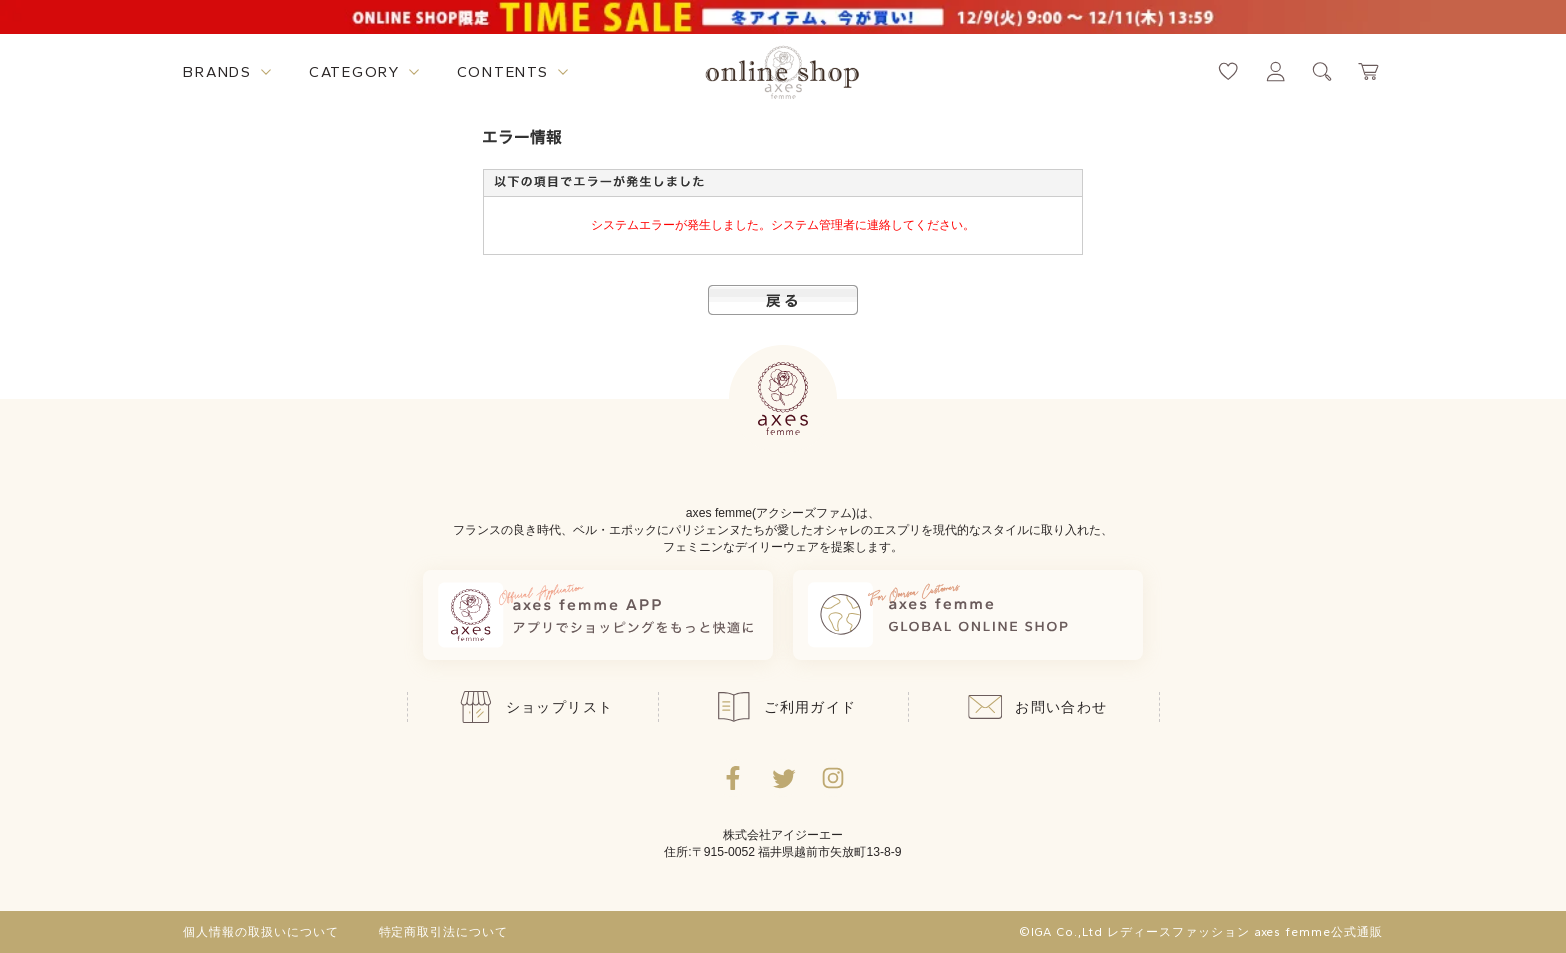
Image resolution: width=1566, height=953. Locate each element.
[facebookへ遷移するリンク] (733, 778)
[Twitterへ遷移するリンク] (783, 778)
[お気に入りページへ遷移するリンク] (1228, 71)
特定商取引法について (444, 932)
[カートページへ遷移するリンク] (1369, 71)
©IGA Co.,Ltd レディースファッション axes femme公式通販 (1201, 932)
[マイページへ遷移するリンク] (1275, 71)
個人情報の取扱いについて (261, 932)
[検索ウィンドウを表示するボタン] (1322, 71)
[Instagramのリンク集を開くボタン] (833, 778)
